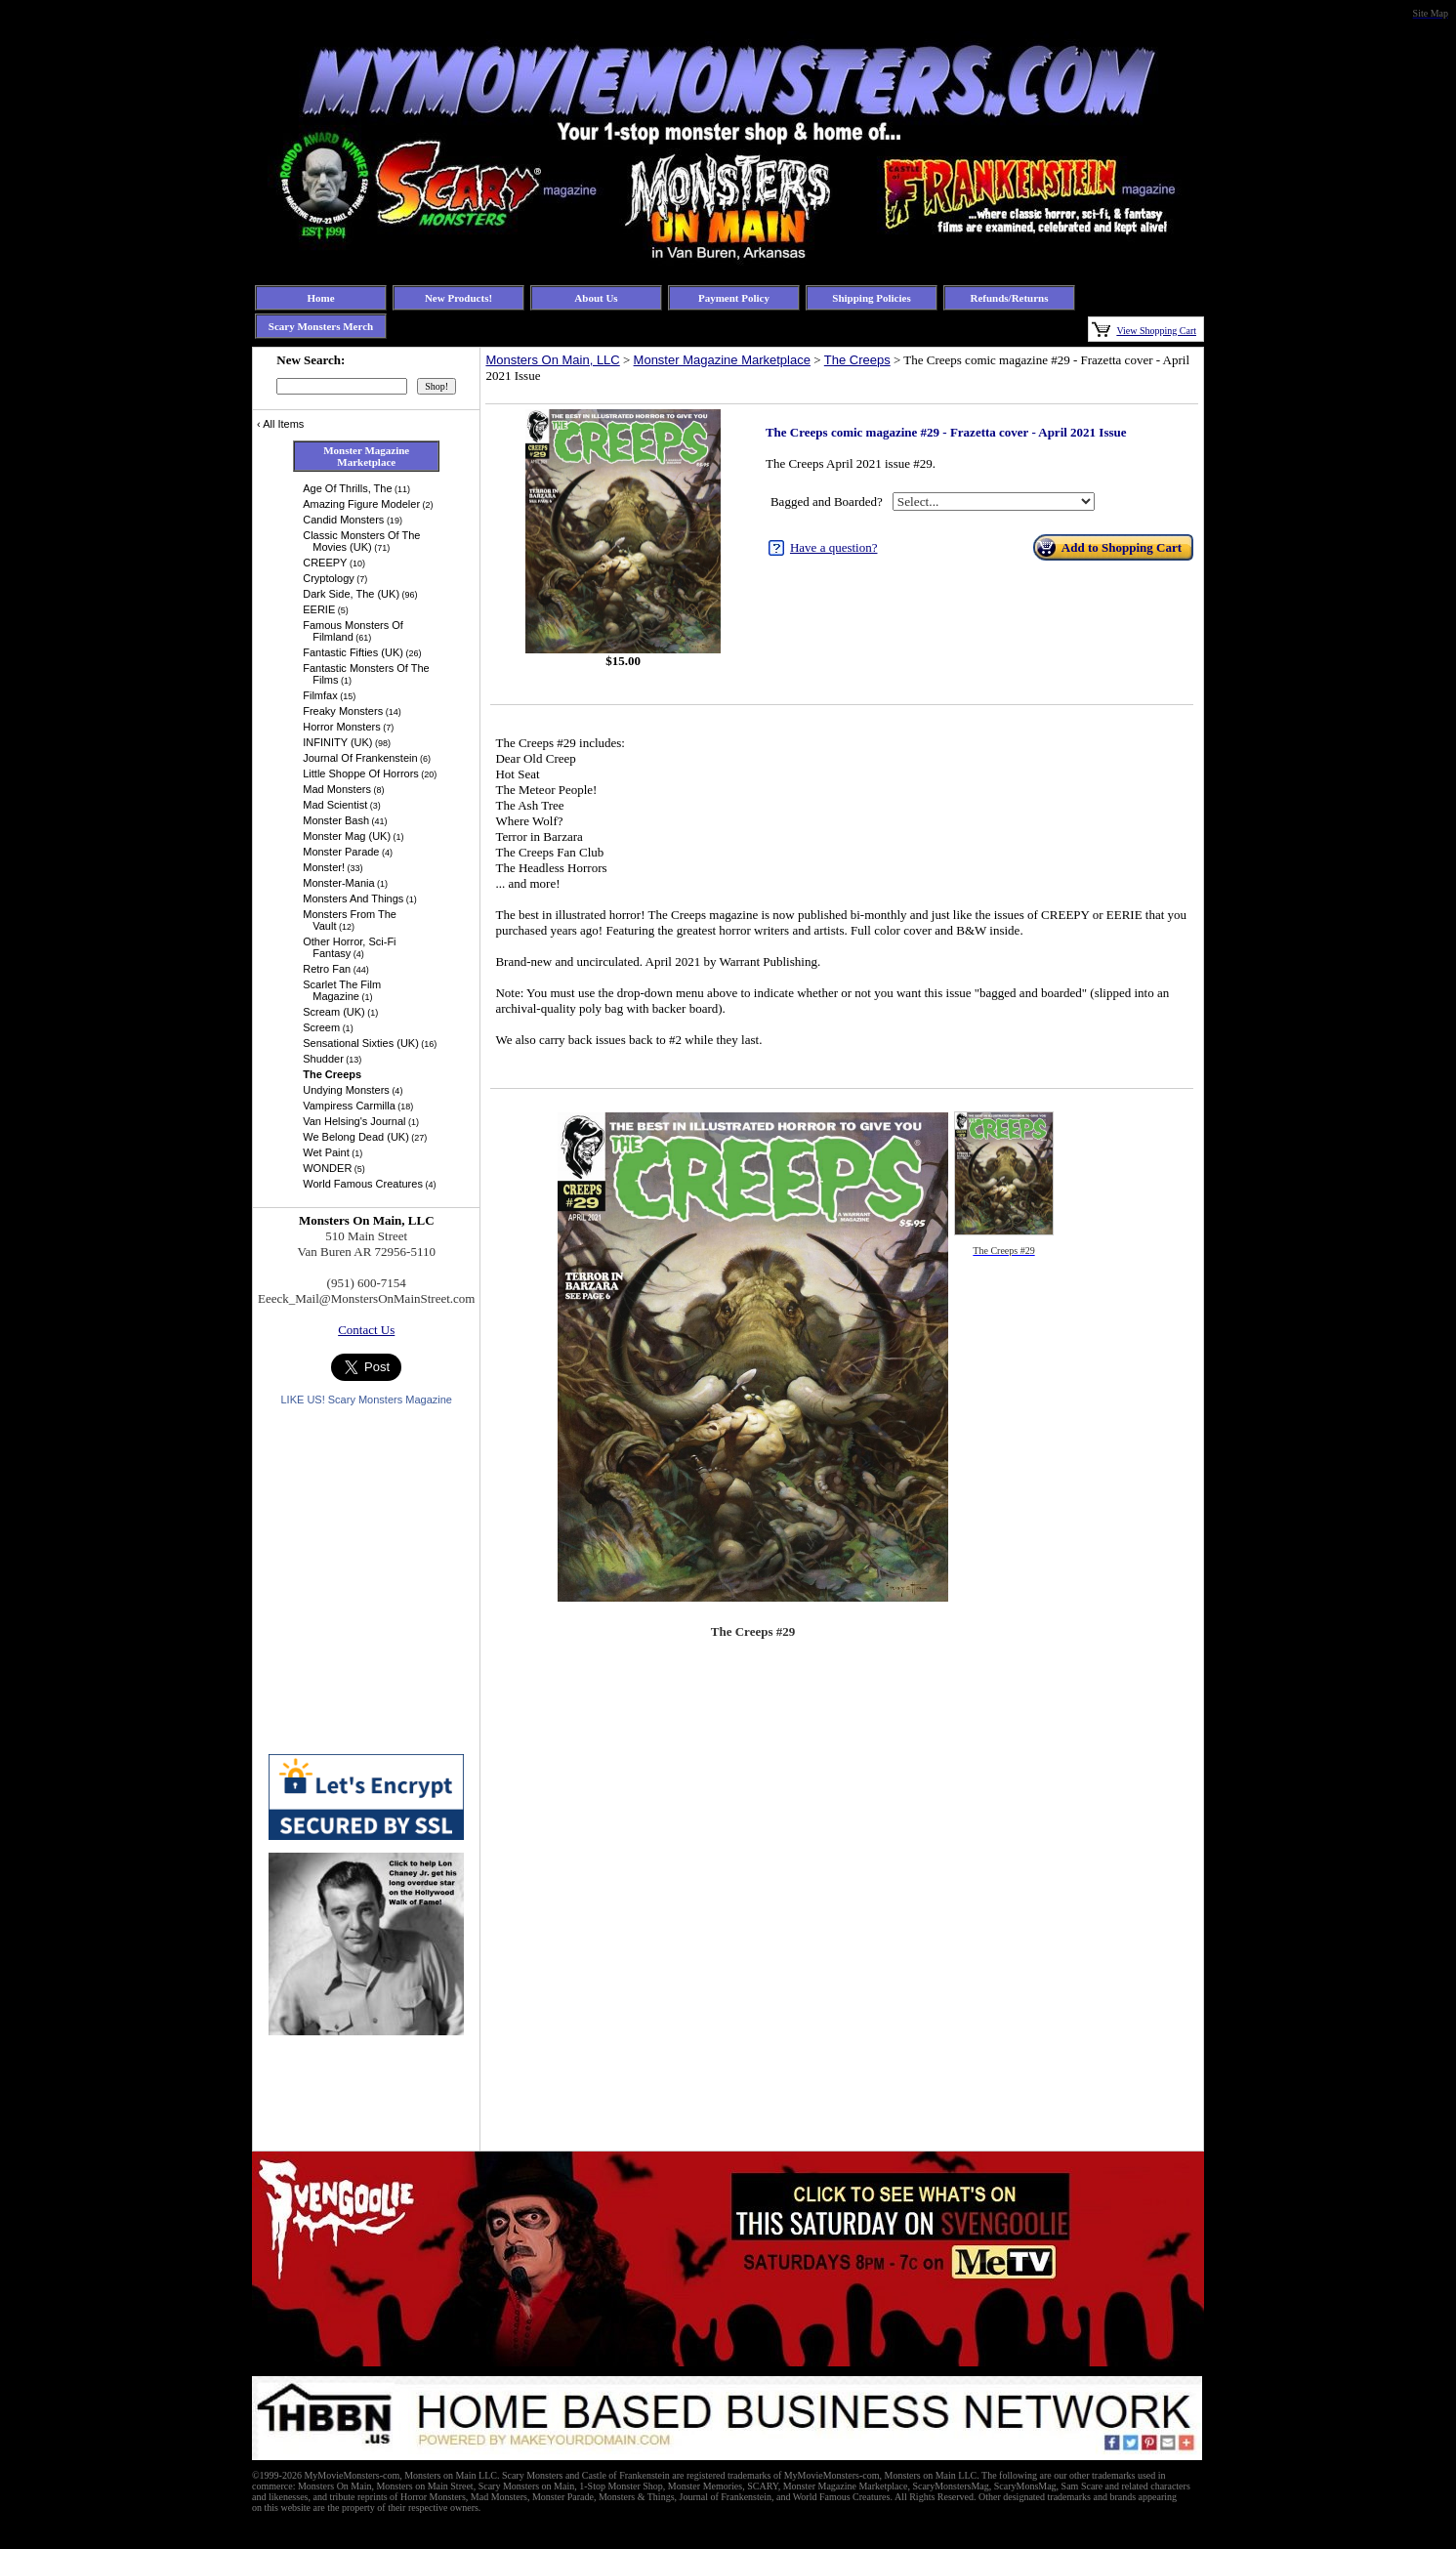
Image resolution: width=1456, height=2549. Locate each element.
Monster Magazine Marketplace (722, 360)
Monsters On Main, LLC (552, 360)
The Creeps (857, 360)
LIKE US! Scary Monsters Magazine (365, 1399)
